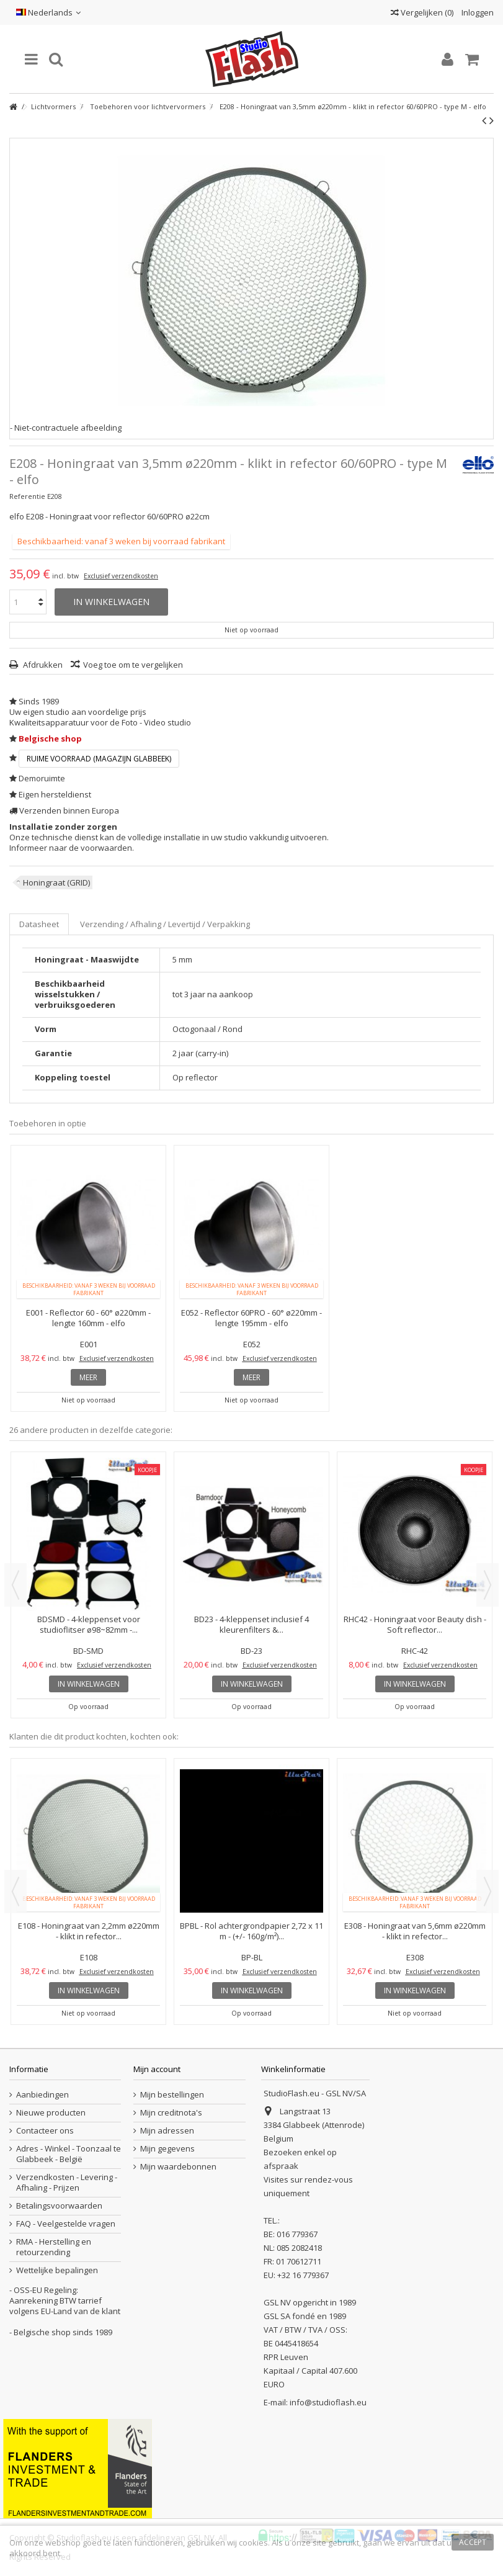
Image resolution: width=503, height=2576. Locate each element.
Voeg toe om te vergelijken (133, 664)
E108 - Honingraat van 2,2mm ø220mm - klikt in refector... (88, 1931)
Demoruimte (42, 778)
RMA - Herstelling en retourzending (53, 2247)
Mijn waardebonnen (178, 2166)
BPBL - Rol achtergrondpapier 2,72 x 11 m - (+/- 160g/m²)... (251, 1931)
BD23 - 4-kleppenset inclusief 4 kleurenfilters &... (251, 1624)
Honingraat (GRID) (56, 882)
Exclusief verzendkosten (121, 576)
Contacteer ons (45, 2130)
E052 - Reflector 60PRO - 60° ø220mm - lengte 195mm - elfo (251, 1318)
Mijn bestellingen (172, 2094)
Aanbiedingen (42, 2094)
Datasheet (39, 924)
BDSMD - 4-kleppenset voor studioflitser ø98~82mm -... (88, 1624)
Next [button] (487, 1585)
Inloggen (477, 12)
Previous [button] (15, 1585)
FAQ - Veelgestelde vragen (65, 2224)
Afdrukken (42, 664)
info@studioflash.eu (328, 2402)
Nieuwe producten (51, 2112)
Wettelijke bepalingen (57, 2270)
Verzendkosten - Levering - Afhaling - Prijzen (66, 2182)
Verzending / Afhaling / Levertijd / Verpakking (165, 924)
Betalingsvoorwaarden (59, 2206)
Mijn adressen (167, 2130)
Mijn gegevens (167, 2148)
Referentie (27, 496)
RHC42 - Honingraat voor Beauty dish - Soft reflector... (415, 1624)
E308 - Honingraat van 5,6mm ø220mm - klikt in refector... (415, 1931)
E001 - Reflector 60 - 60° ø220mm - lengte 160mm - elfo (88, 1318)
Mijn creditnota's (171, 2112)
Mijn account (156, 2069)
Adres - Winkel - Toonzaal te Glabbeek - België (68, 2154)
